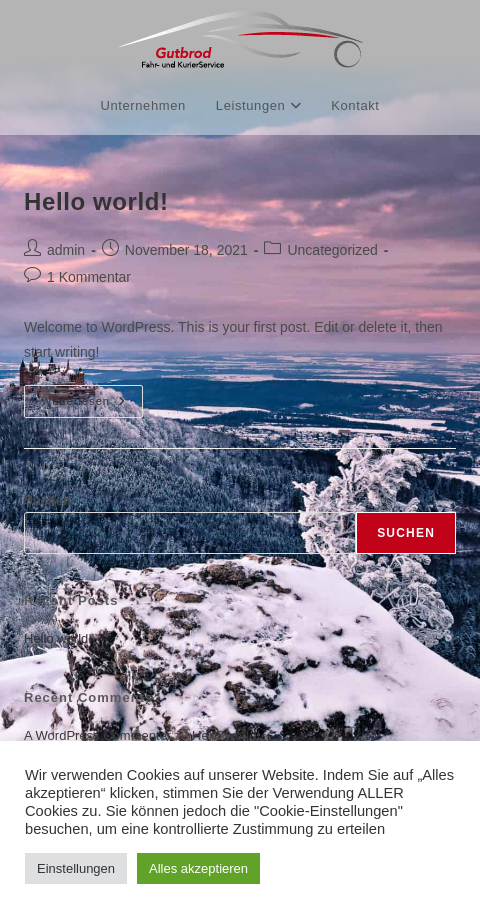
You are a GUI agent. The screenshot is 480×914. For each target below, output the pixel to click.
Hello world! (96, 201)
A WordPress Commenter (97, 735)
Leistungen (258, 105)
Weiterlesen (92, 396)
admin (66, 250)
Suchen (47, 500)
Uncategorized (332, 250)
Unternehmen (142, 105)
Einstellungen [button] (76, 868)
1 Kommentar (89, 277)
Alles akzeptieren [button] (198, 868)
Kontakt (355, 105)
